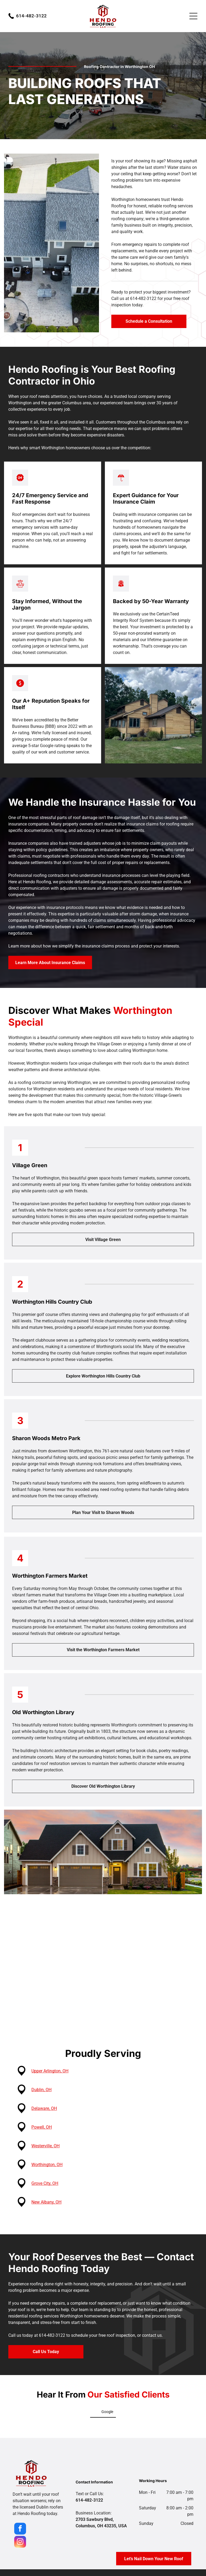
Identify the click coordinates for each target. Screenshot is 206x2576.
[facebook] (20, 2529)
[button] (12, 2423)
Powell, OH (45, 2127)
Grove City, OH (48, 2183)
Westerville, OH (49, 2145)
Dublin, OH (45, 2089)
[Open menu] (193, 16)
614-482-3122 (31, 15)
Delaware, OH (47, 2108)
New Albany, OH (49, 2202)
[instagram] (20, 2542)
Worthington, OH (50, 2164)
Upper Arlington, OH (53, 2070)
